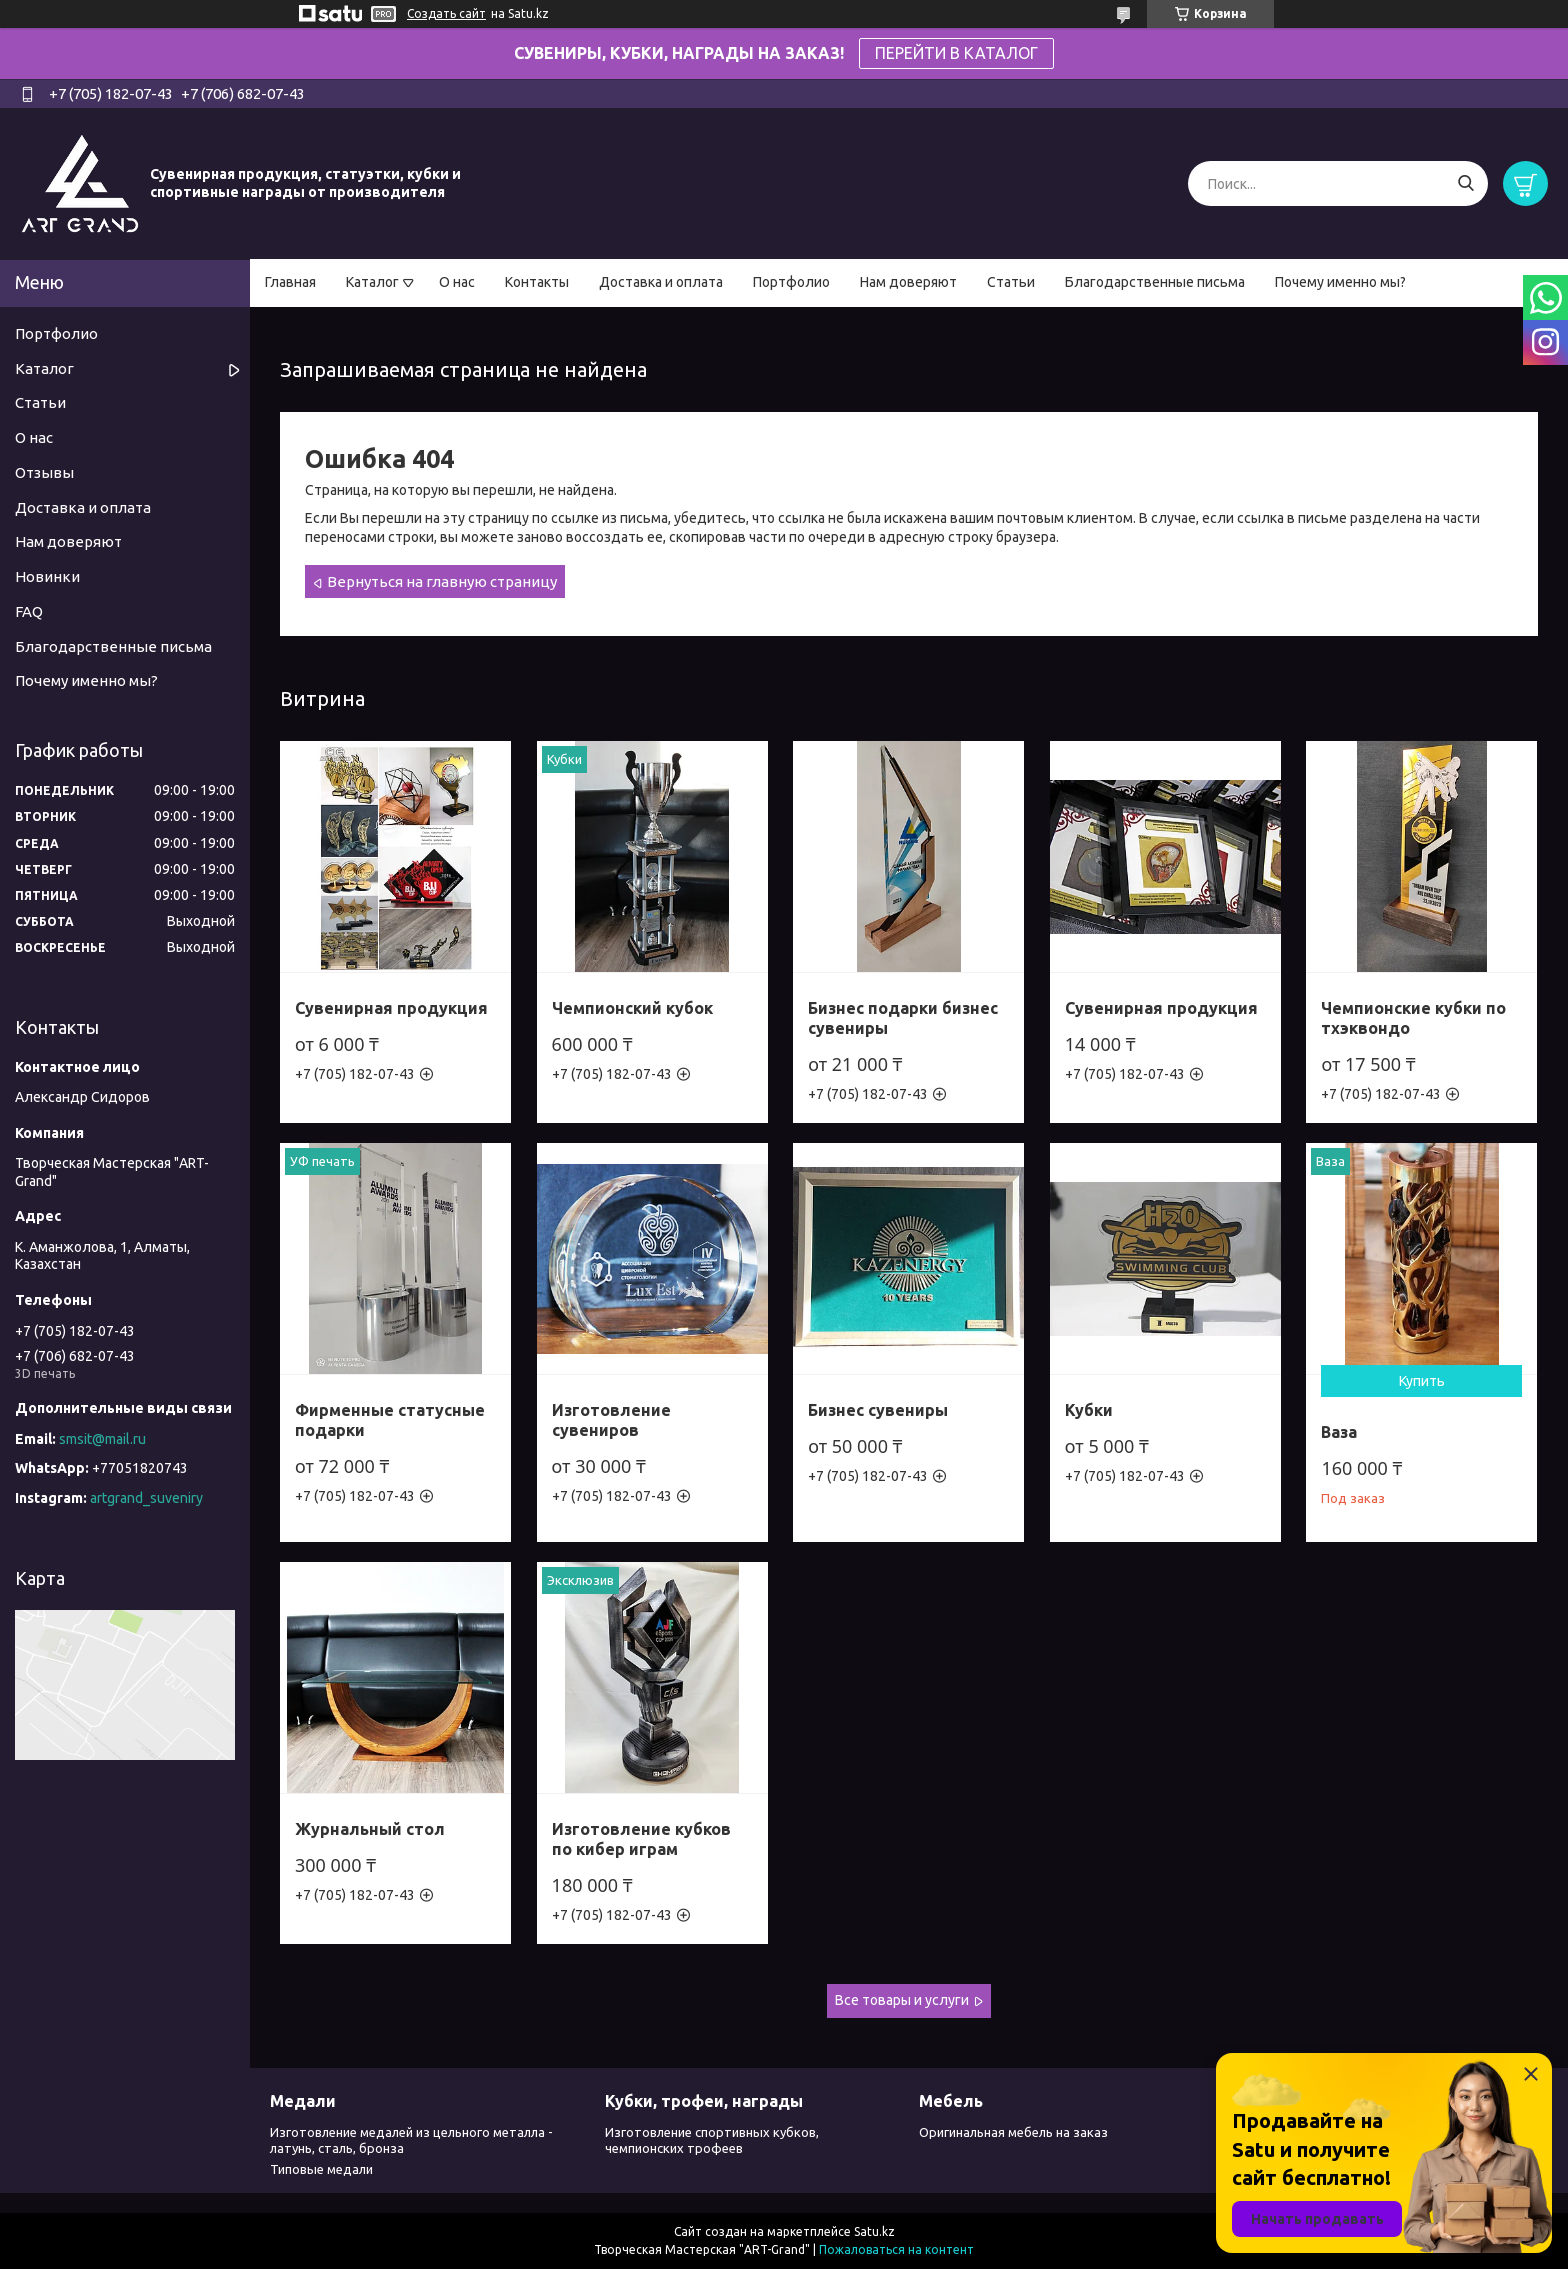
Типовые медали (321, 2169)
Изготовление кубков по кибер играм (641, 1839)
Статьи (1011, 282)
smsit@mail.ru (102, 1439)
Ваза (1339, 1432)
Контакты (537, 282)
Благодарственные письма (1155, 282)
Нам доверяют (908, 282)
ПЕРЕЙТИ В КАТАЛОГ (956, 53)
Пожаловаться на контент (896, 2249)
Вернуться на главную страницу (442, 581)
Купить (1422, 1381)
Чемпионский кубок (632, 1008)
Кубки (1089, 1410)
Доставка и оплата (661, 282)
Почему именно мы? (1340, 282)
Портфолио (791, 282)
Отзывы (44, 472)
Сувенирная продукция (391, 1008)
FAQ (29, 611)
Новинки (47, 576)
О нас (457, 282)
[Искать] (1465, 183)
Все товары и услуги (902, 2000)
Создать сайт (446, 13)
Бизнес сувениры (878, 1410)
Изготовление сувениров (611, 1420)
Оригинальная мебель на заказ (1013, 2132)
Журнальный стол (370, 1829)
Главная (290, 282)
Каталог (372, 282)
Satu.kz (874, 2231)
